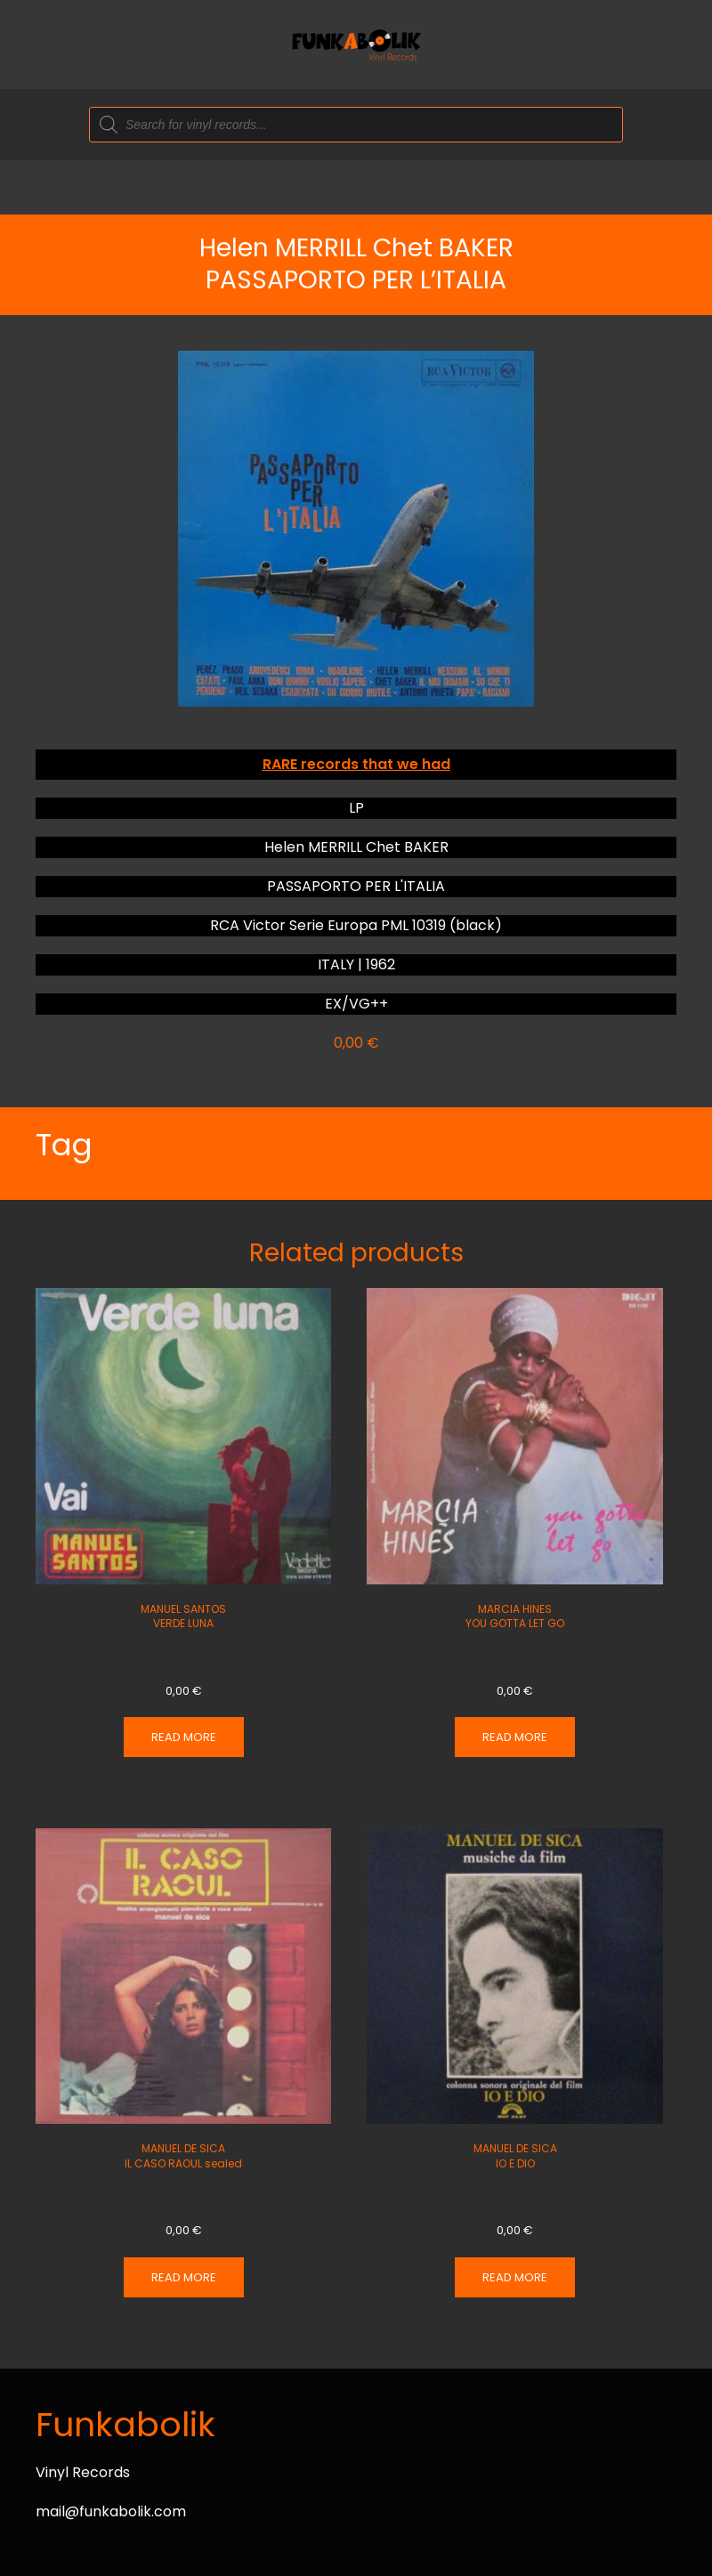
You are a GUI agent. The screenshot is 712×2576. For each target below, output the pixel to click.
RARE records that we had (356, 764)
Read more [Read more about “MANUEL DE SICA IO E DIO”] (514, 2277)
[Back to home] (356, 44)
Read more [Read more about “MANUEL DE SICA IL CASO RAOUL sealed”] (183, 2277)
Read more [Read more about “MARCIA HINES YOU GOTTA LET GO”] (514, 1737)
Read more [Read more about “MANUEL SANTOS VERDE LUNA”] (183, 1737)
